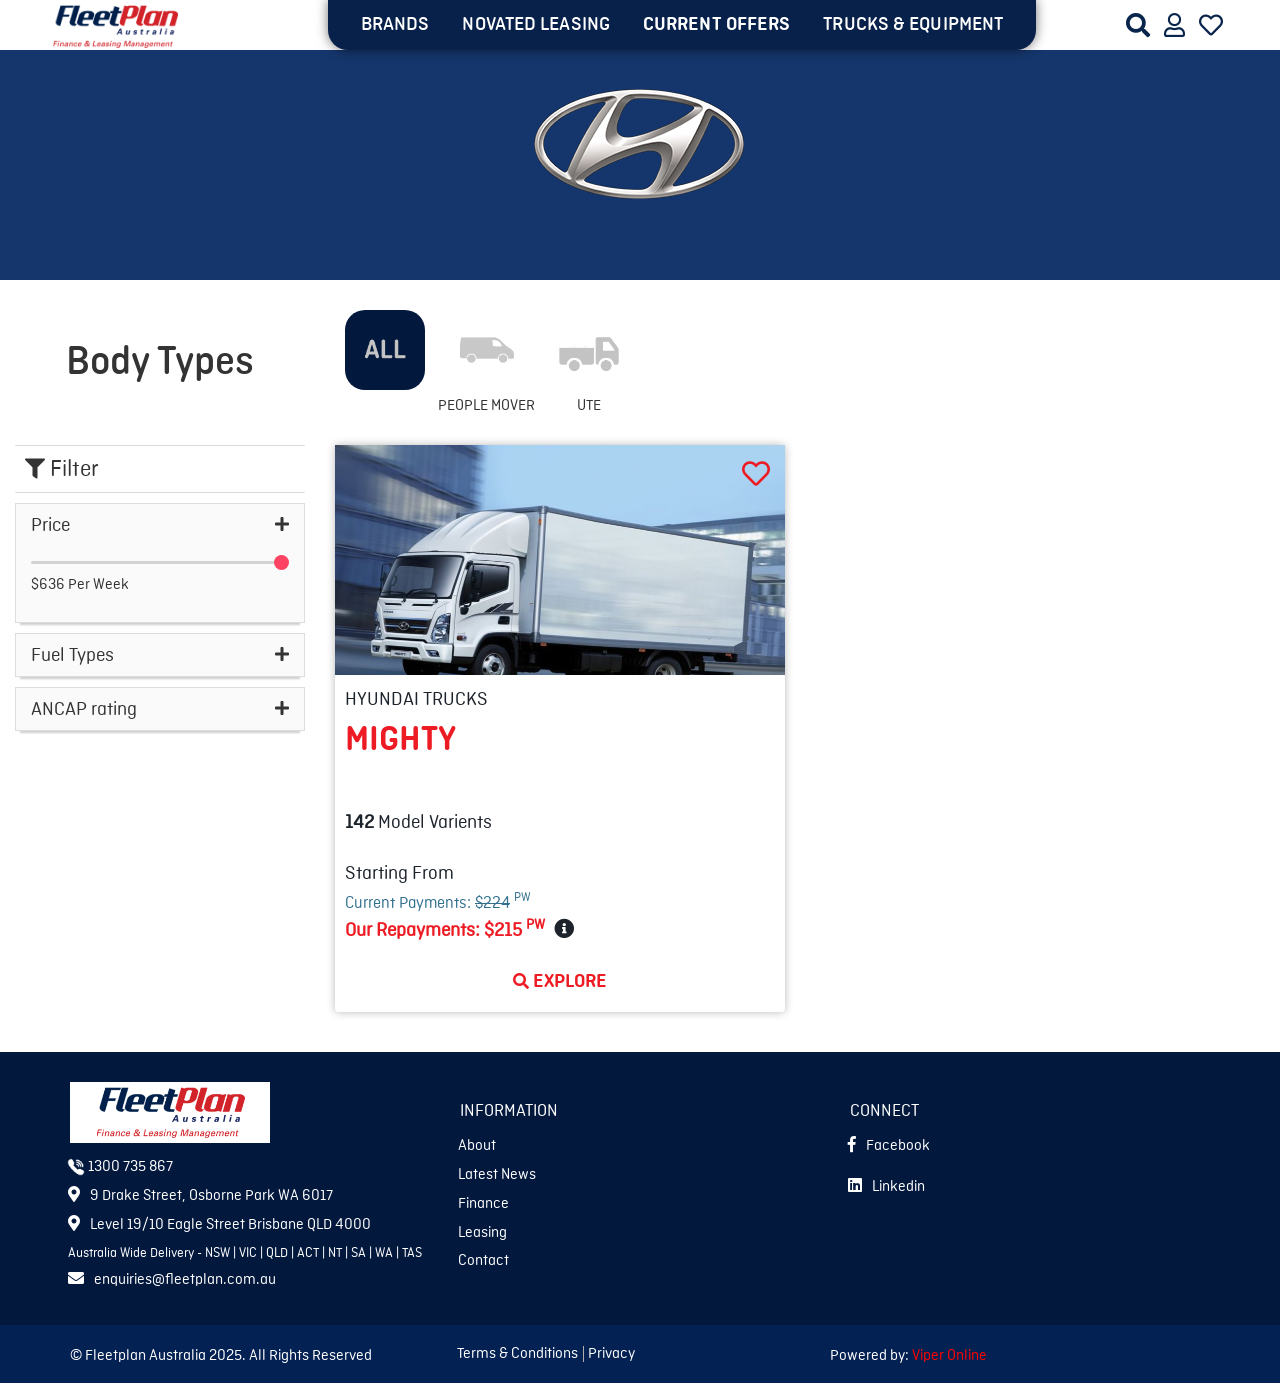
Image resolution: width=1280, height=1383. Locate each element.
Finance (483, 1204)
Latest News (497, 1175)
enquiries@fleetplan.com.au (172, 1280)
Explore (560, 981)
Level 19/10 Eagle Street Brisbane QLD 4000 (219, 1225)
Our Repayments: (445, 929)
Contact (483, 1261)
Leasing (482, 1233)
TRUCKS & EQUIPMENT (913, 24)
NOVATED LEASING (536, 24)
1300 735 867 (120, 1167)
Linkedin (886, 1187)
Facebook (889, 1146)
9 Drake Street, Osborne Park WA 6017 (200, 1196)
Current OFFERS (716, 24)
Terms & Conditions (517, 1354)
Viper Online (949, 1356)
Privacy (611, 1354)
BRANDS (395, 24)
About (477, 1146)
